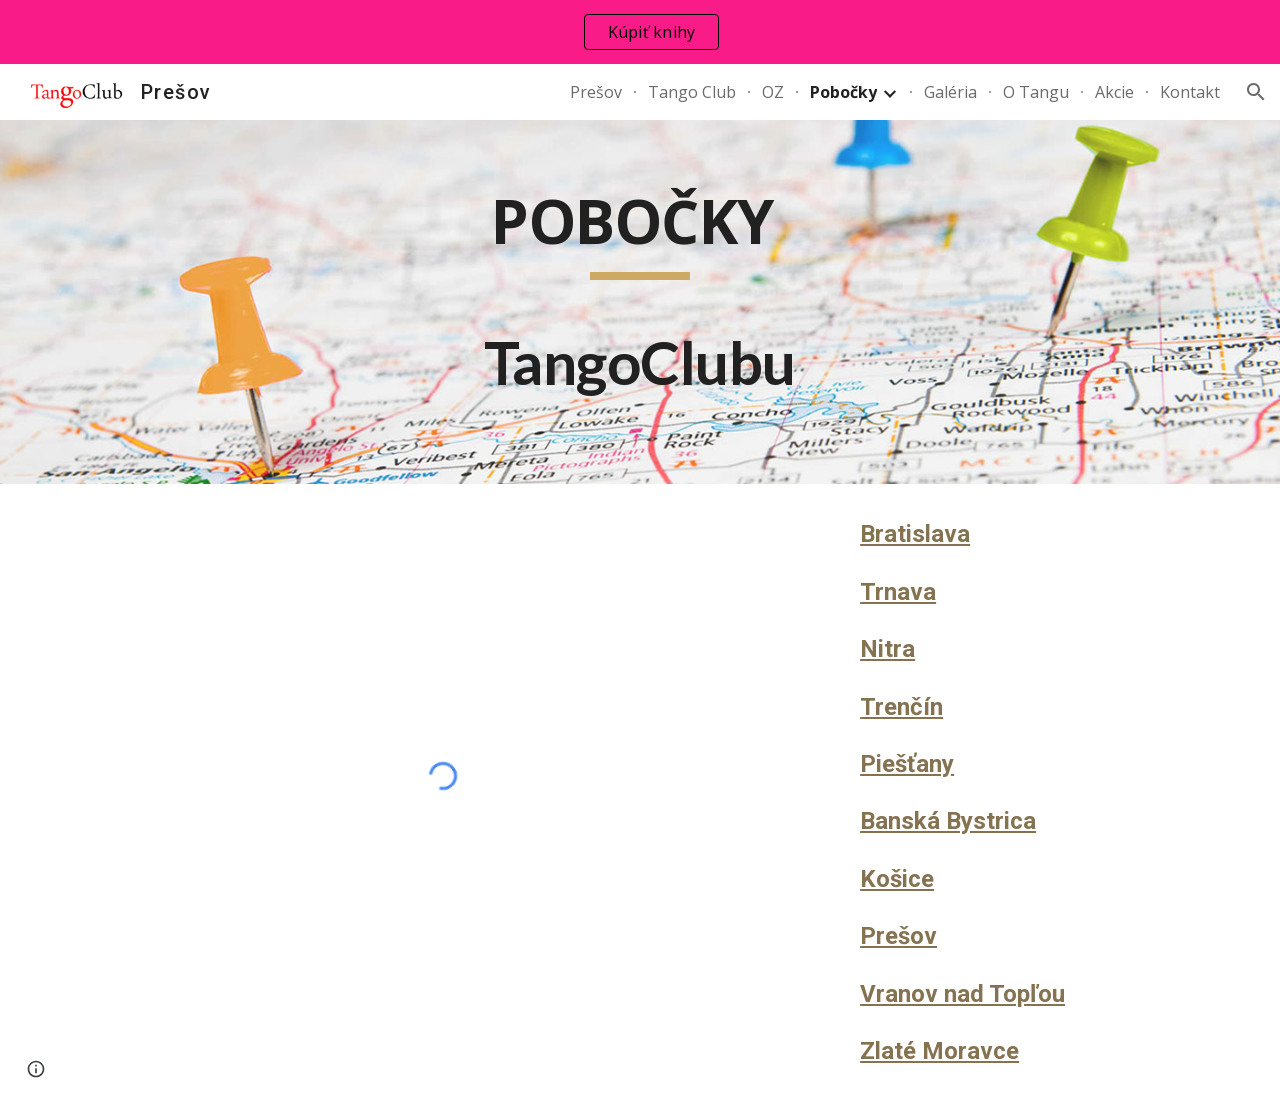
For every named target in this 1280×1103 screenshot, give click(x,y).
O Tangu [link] (1036, 92)
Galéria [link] (950, 92)
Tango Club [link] (692, 92)
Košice (897, 879)
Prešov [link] (596, 92)
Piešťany (907, 764)
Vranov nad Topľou (962, 994)
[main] (640, 302)
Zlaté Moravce (939, 1051)
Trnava (898, 592)
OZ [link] (773, 92)
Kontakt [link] (1190, 92)
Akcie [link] (1114, 92)
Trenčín (901, 707)
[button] (1256, 92)
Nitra (887, 649)
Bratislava (915, 534)
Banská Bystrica (948, 821)
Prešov (898, 936)
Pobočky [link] (843, 92)
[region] (640, 32)
